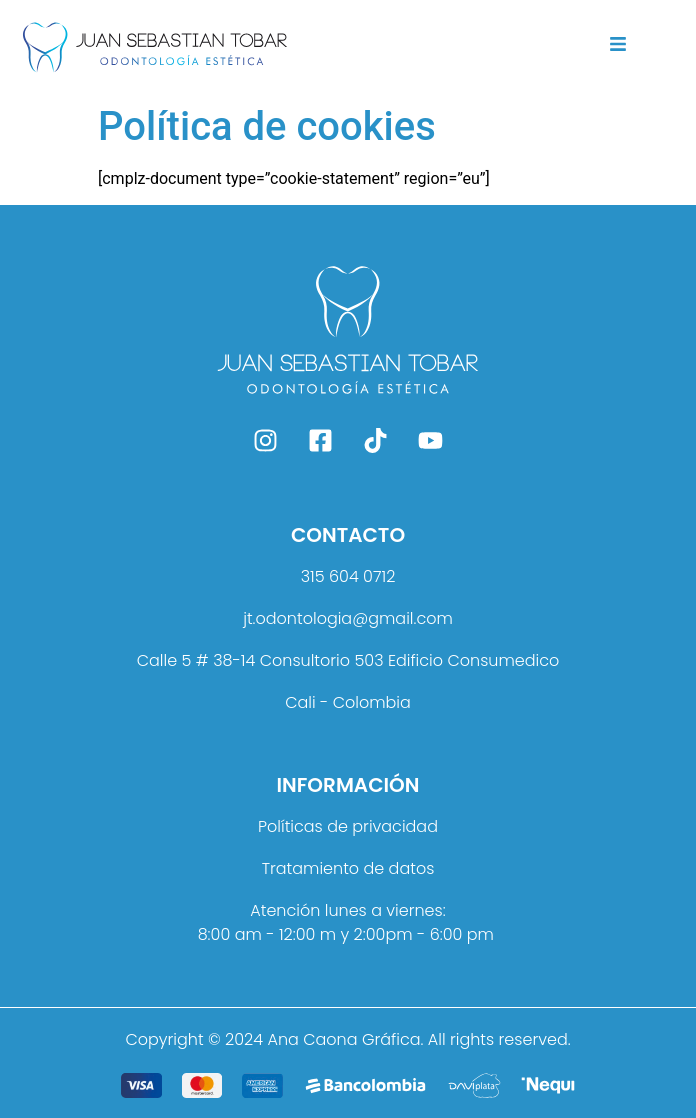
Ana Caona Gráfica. (345, 1039)
